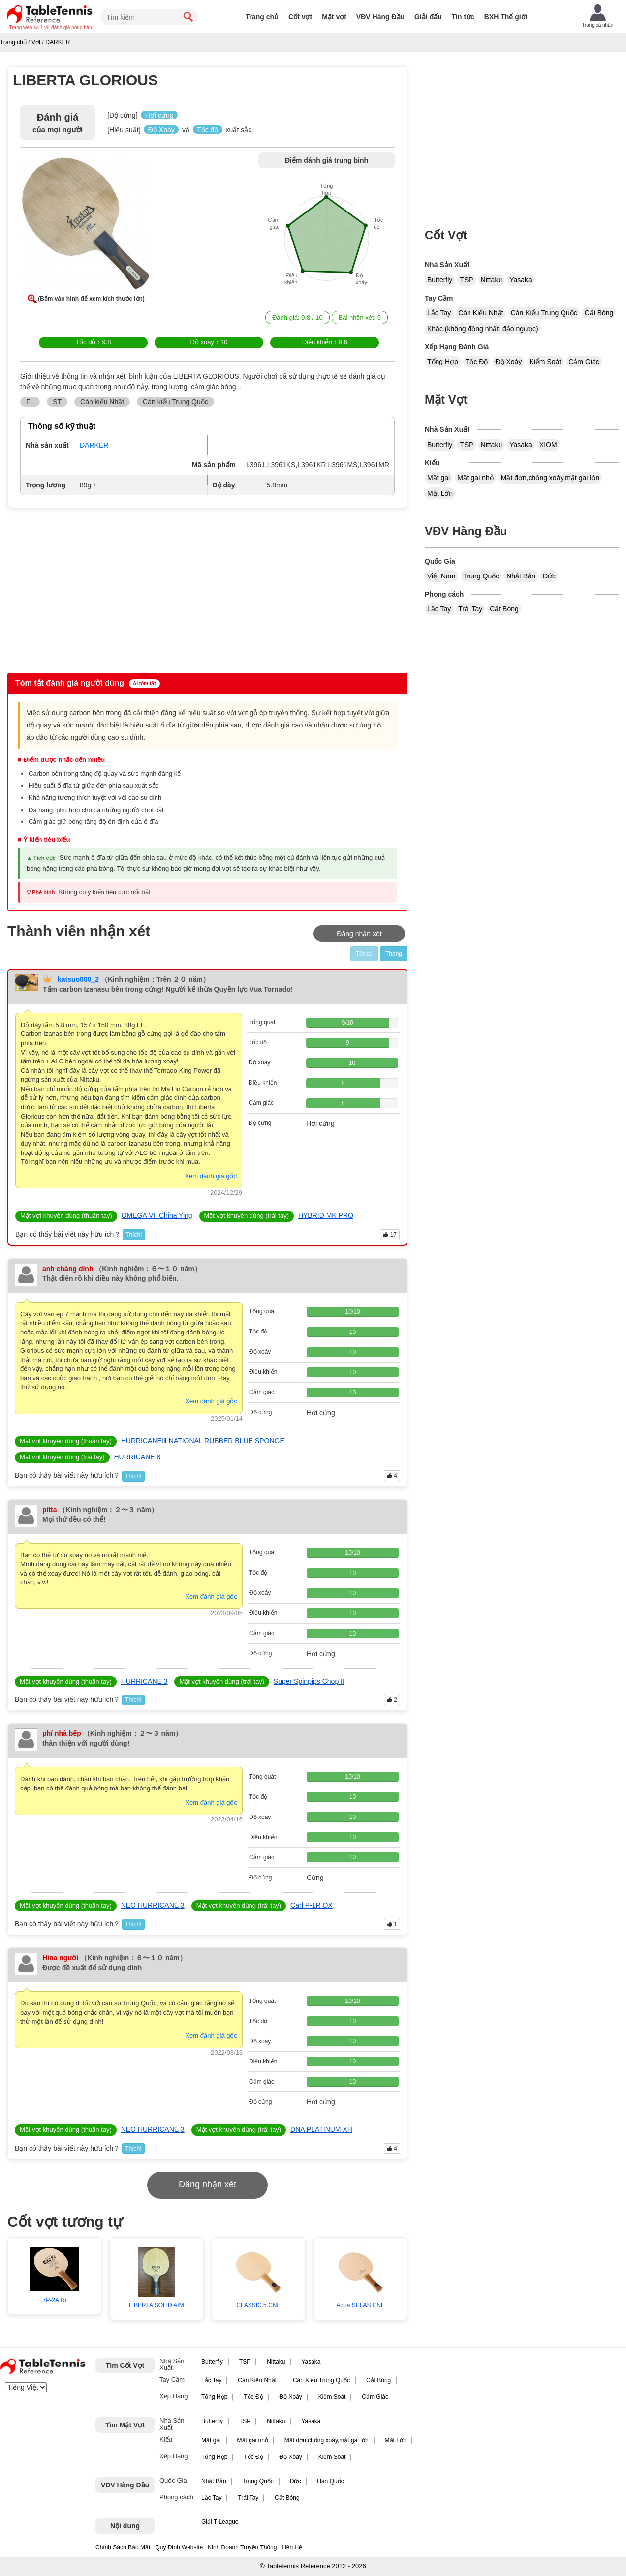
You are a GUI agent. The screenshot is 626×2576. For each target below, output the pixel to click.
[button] (86, 225)
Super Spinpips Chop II (309, 1681)
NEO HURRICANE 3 (153, 1905)
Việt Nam (441, 576)
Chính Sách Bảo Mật (122, 2547)
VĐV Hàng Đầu (380, 17)
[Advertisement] (92, 589)
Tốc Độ (477, 361)
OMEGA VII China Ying (157, 1215)
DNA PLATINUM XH (321, 2129)
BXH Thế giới (506, 17)
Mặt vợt (334, 17)
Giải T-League (220, 2521)
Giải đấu (428, 17)
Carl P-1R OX (311, 1905)
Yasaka (520, 280)
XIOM (548, 445)
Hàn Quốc (330, 2481)
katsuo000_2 (78, 979)
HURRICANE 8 (137, 1457)
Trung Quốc (481, 576)
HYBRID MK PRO (325, 1215)
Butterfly (439, 280)
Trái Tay (470, 609)
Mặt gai (438, 478)
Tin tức (463, 17)
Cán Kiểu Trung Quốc (544, 313)
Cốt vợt (300, 17)
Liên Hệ (292, 2547)
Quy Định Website (179, 2547)
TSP (466, 280)
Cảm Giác (583, 361)
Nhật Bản (520, 576)
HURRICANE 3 (144, 1681)
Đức (549, 576)
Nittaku (491, 280)
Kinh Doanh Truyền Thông (242, 2547)
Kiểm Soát (545, 361)
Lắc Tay (439, 313)
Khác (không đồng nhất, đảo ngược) (482, 329)
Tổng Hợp (442, 361)
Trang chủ (262, 17)
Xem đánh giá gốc (211, 1176)
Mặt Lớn (440, 493)
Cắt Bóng (599, 313)
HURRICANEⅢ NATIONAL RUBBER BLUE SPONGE (202, 1441)
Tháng (393, 953)
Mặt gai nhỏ (475, 478)
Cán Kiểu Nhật (480, 313)
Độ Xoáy (508, 361)
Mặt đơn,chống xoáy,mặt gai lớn (550, 478)
